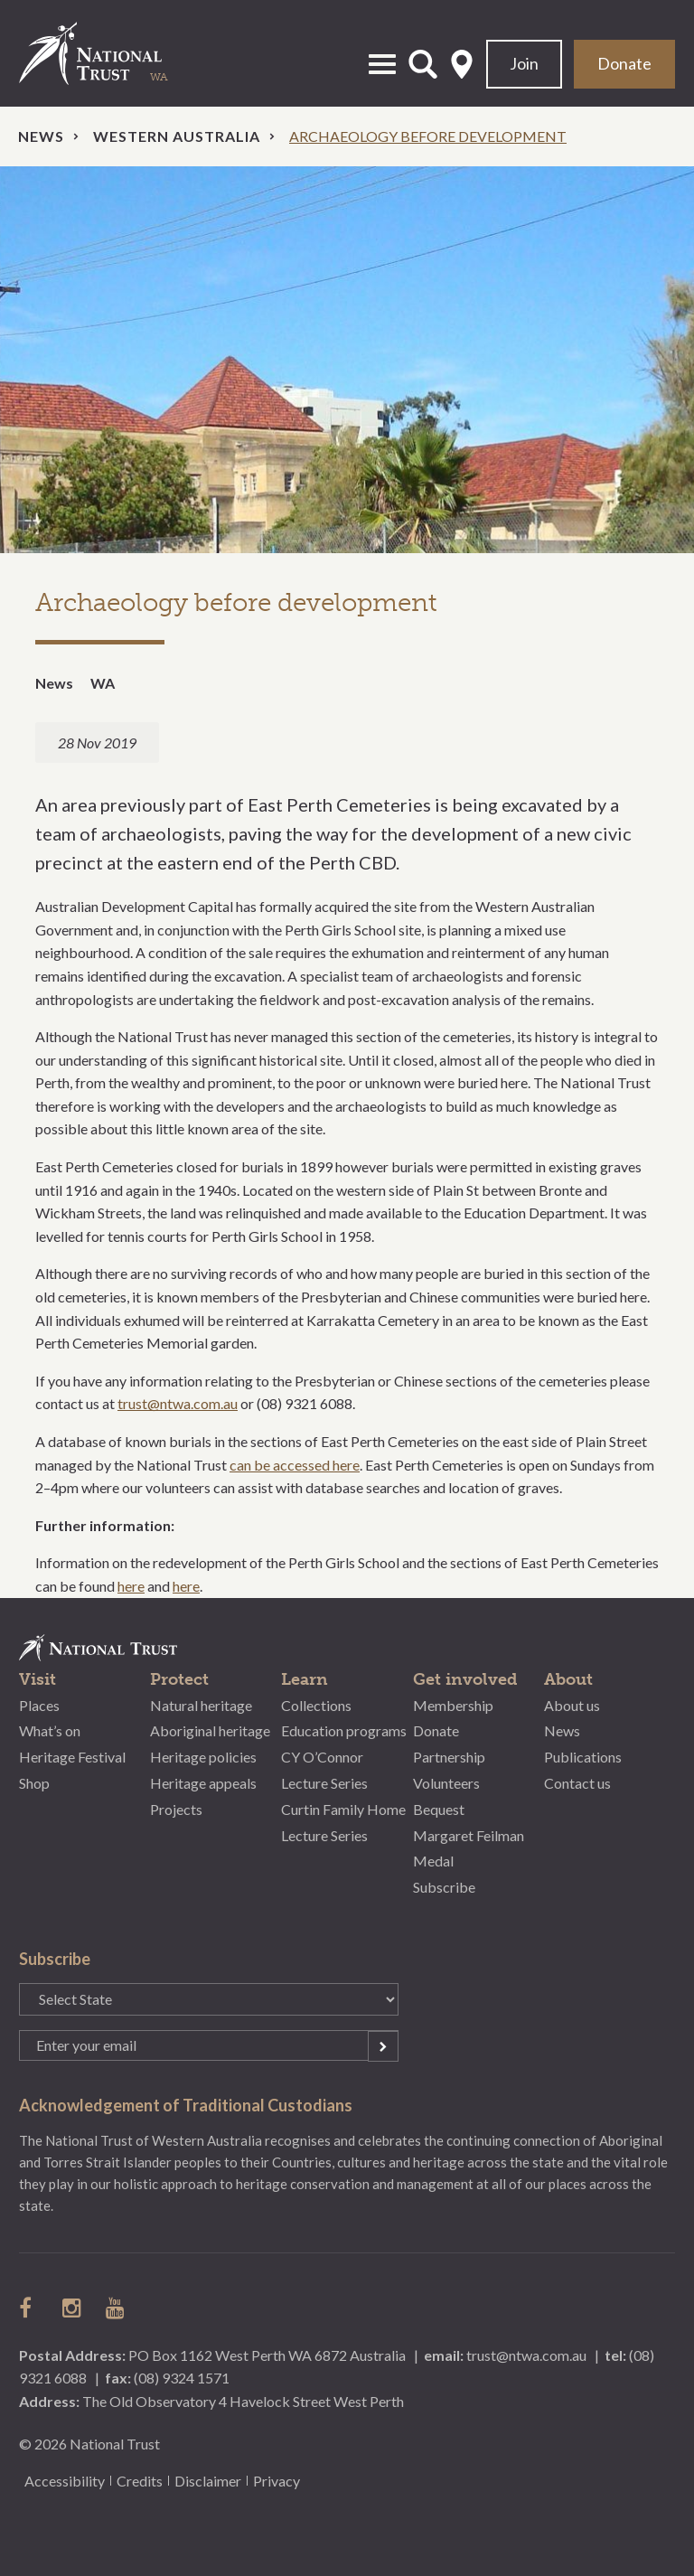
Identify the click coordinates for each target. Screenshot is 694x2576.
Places (39, 1705)
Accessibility (64, 2481)
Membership (453, 1705)
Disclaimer (207, 2481)
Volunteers (446, 1782)
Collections (316, 1705)
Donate (624, 63)
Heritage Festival (72, 1756)
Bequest (438, 1809)
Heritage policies (203, 1756)
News (41, 136)
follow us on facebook (30, 2307)
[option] (347, 360)
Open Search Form (422, 64)
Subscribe (444, 1886)
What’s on (49, 1730)
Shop (34, 1782)
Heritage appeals (203, 1782)
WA (102, 682)
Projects (176, 1809)
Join (524, 63)
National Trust (109, 53)
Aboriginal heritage (210, 1730)
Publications (583, 1756)
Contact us (577, 1782)
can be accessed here (295, 1464)
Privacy (276, 2481)
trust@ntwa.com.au (177, 1403)
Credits (140, 2481)
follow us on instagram (73, 2307)
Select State (461, 64)
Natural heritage (201, 1705)
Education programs (344, 1730)
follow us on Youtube (116, 2307)
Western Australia (176, 136)
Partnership (449, 1756)
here (131, 1585)
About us (572, 1705)
